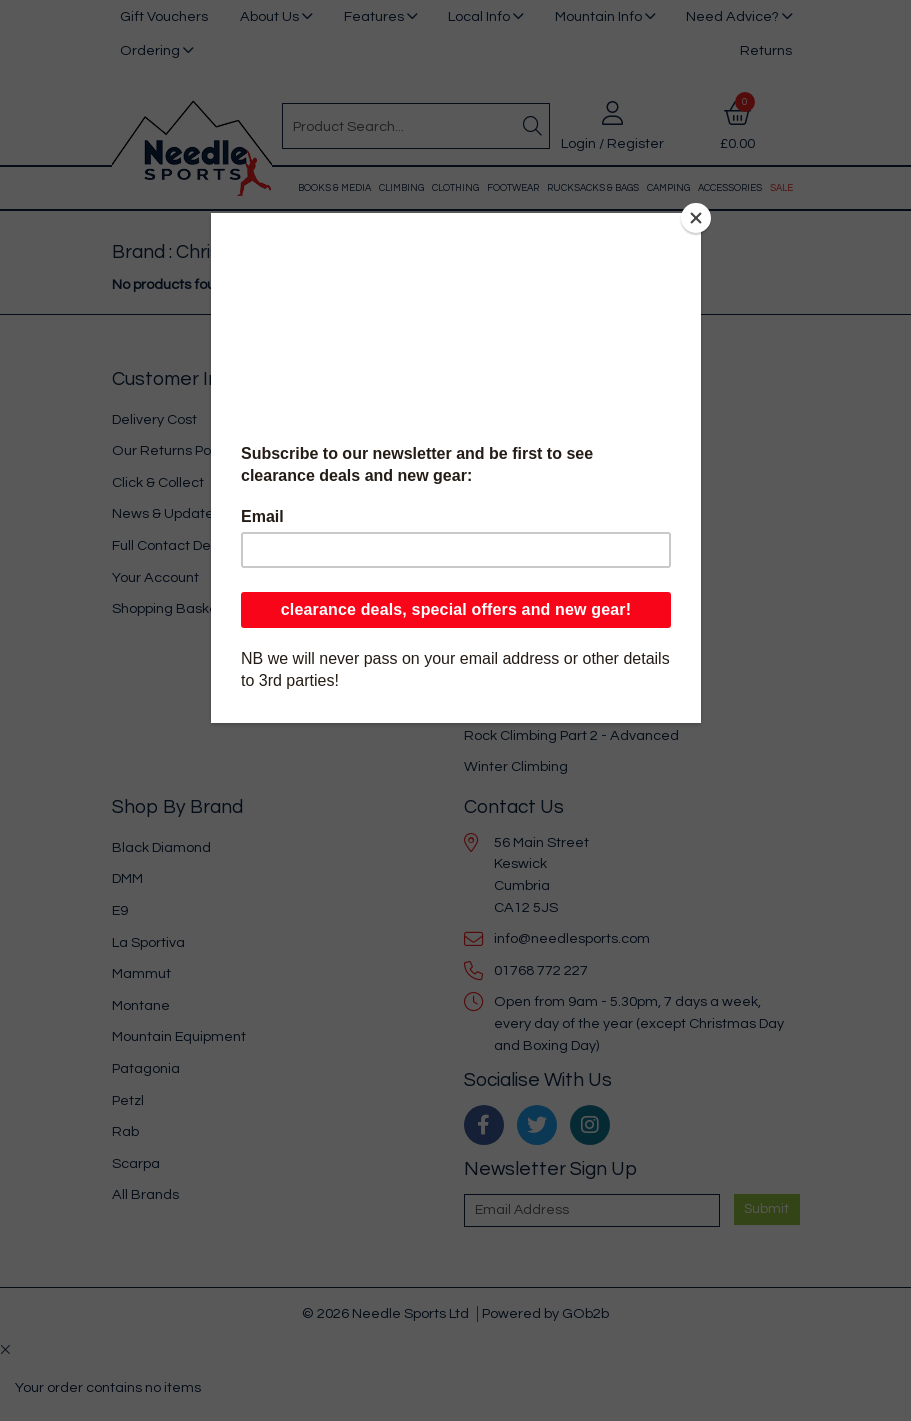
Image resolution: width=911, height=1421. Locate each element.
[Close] (696, 218)
